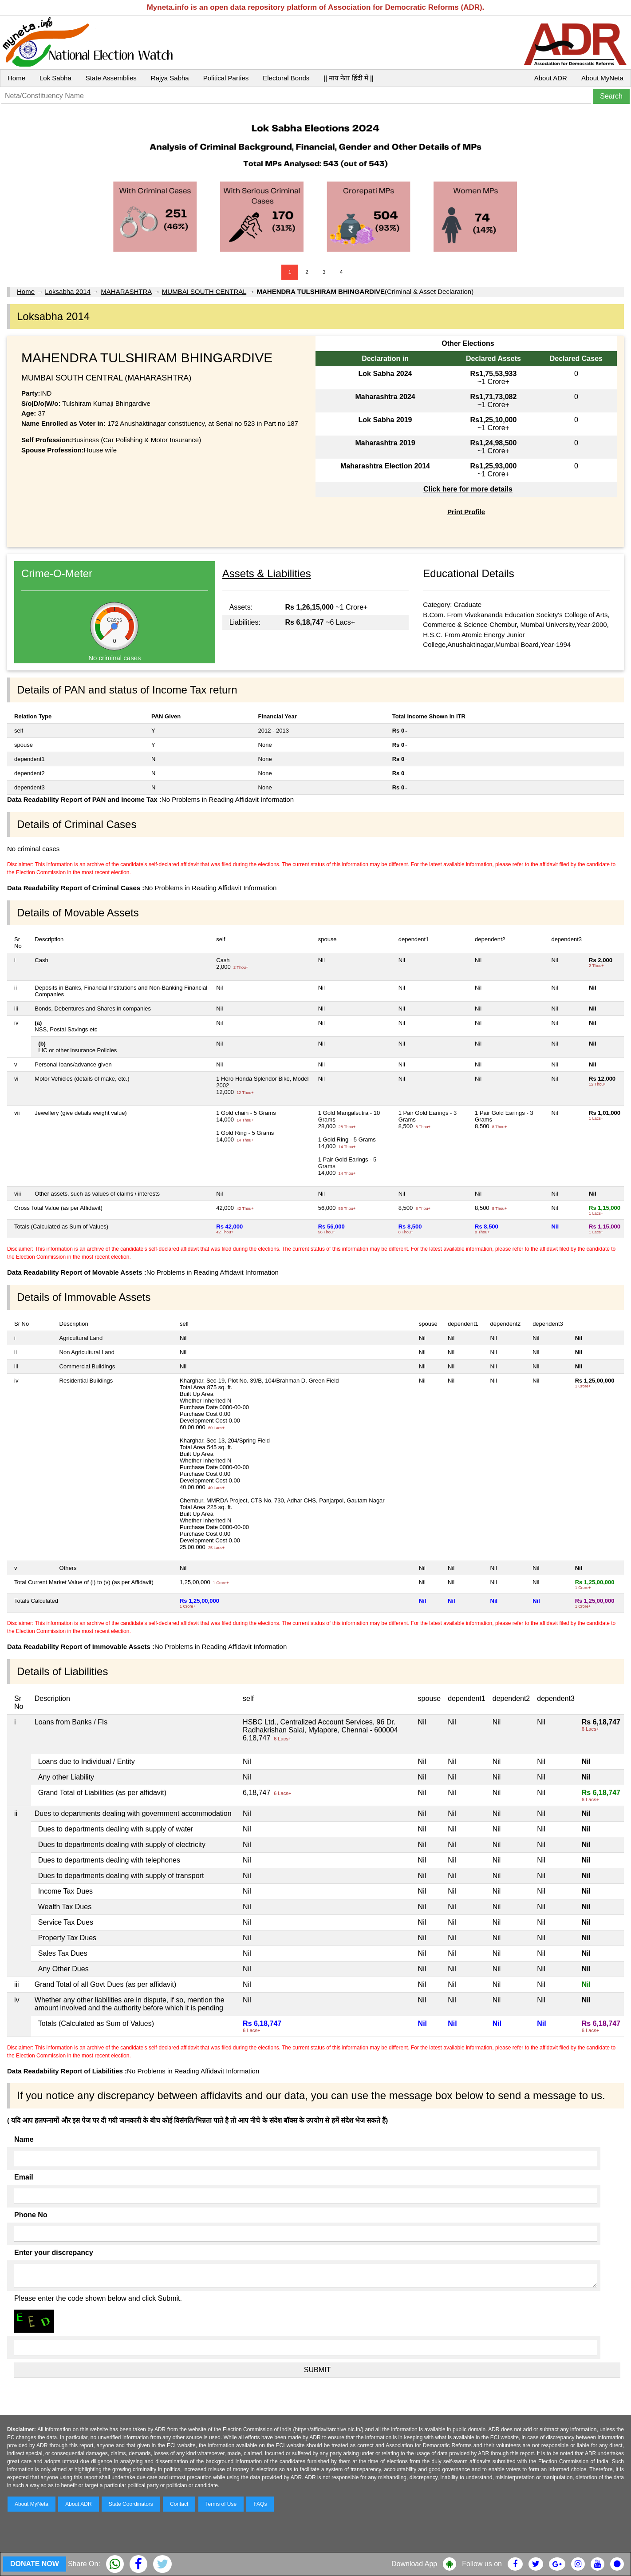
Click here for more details (468, 489)
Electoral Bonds (286, 78)
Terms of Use (221, 2504)
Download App (414, 2564)
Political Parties (226, 78)
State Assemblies (111, 78)
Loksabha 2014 (68, 291)
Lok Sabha (55, 78)
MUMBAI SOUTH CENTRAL (204, 291)
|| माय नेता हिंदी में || (348, 78)
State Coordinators (131, 2504)
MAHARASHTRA (126, 291)
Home (16, 78)
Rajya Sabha (170, 78)
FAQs (260, 2504)
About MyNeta (602, 78)
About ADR (550, 78)
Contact (179, 2504)
